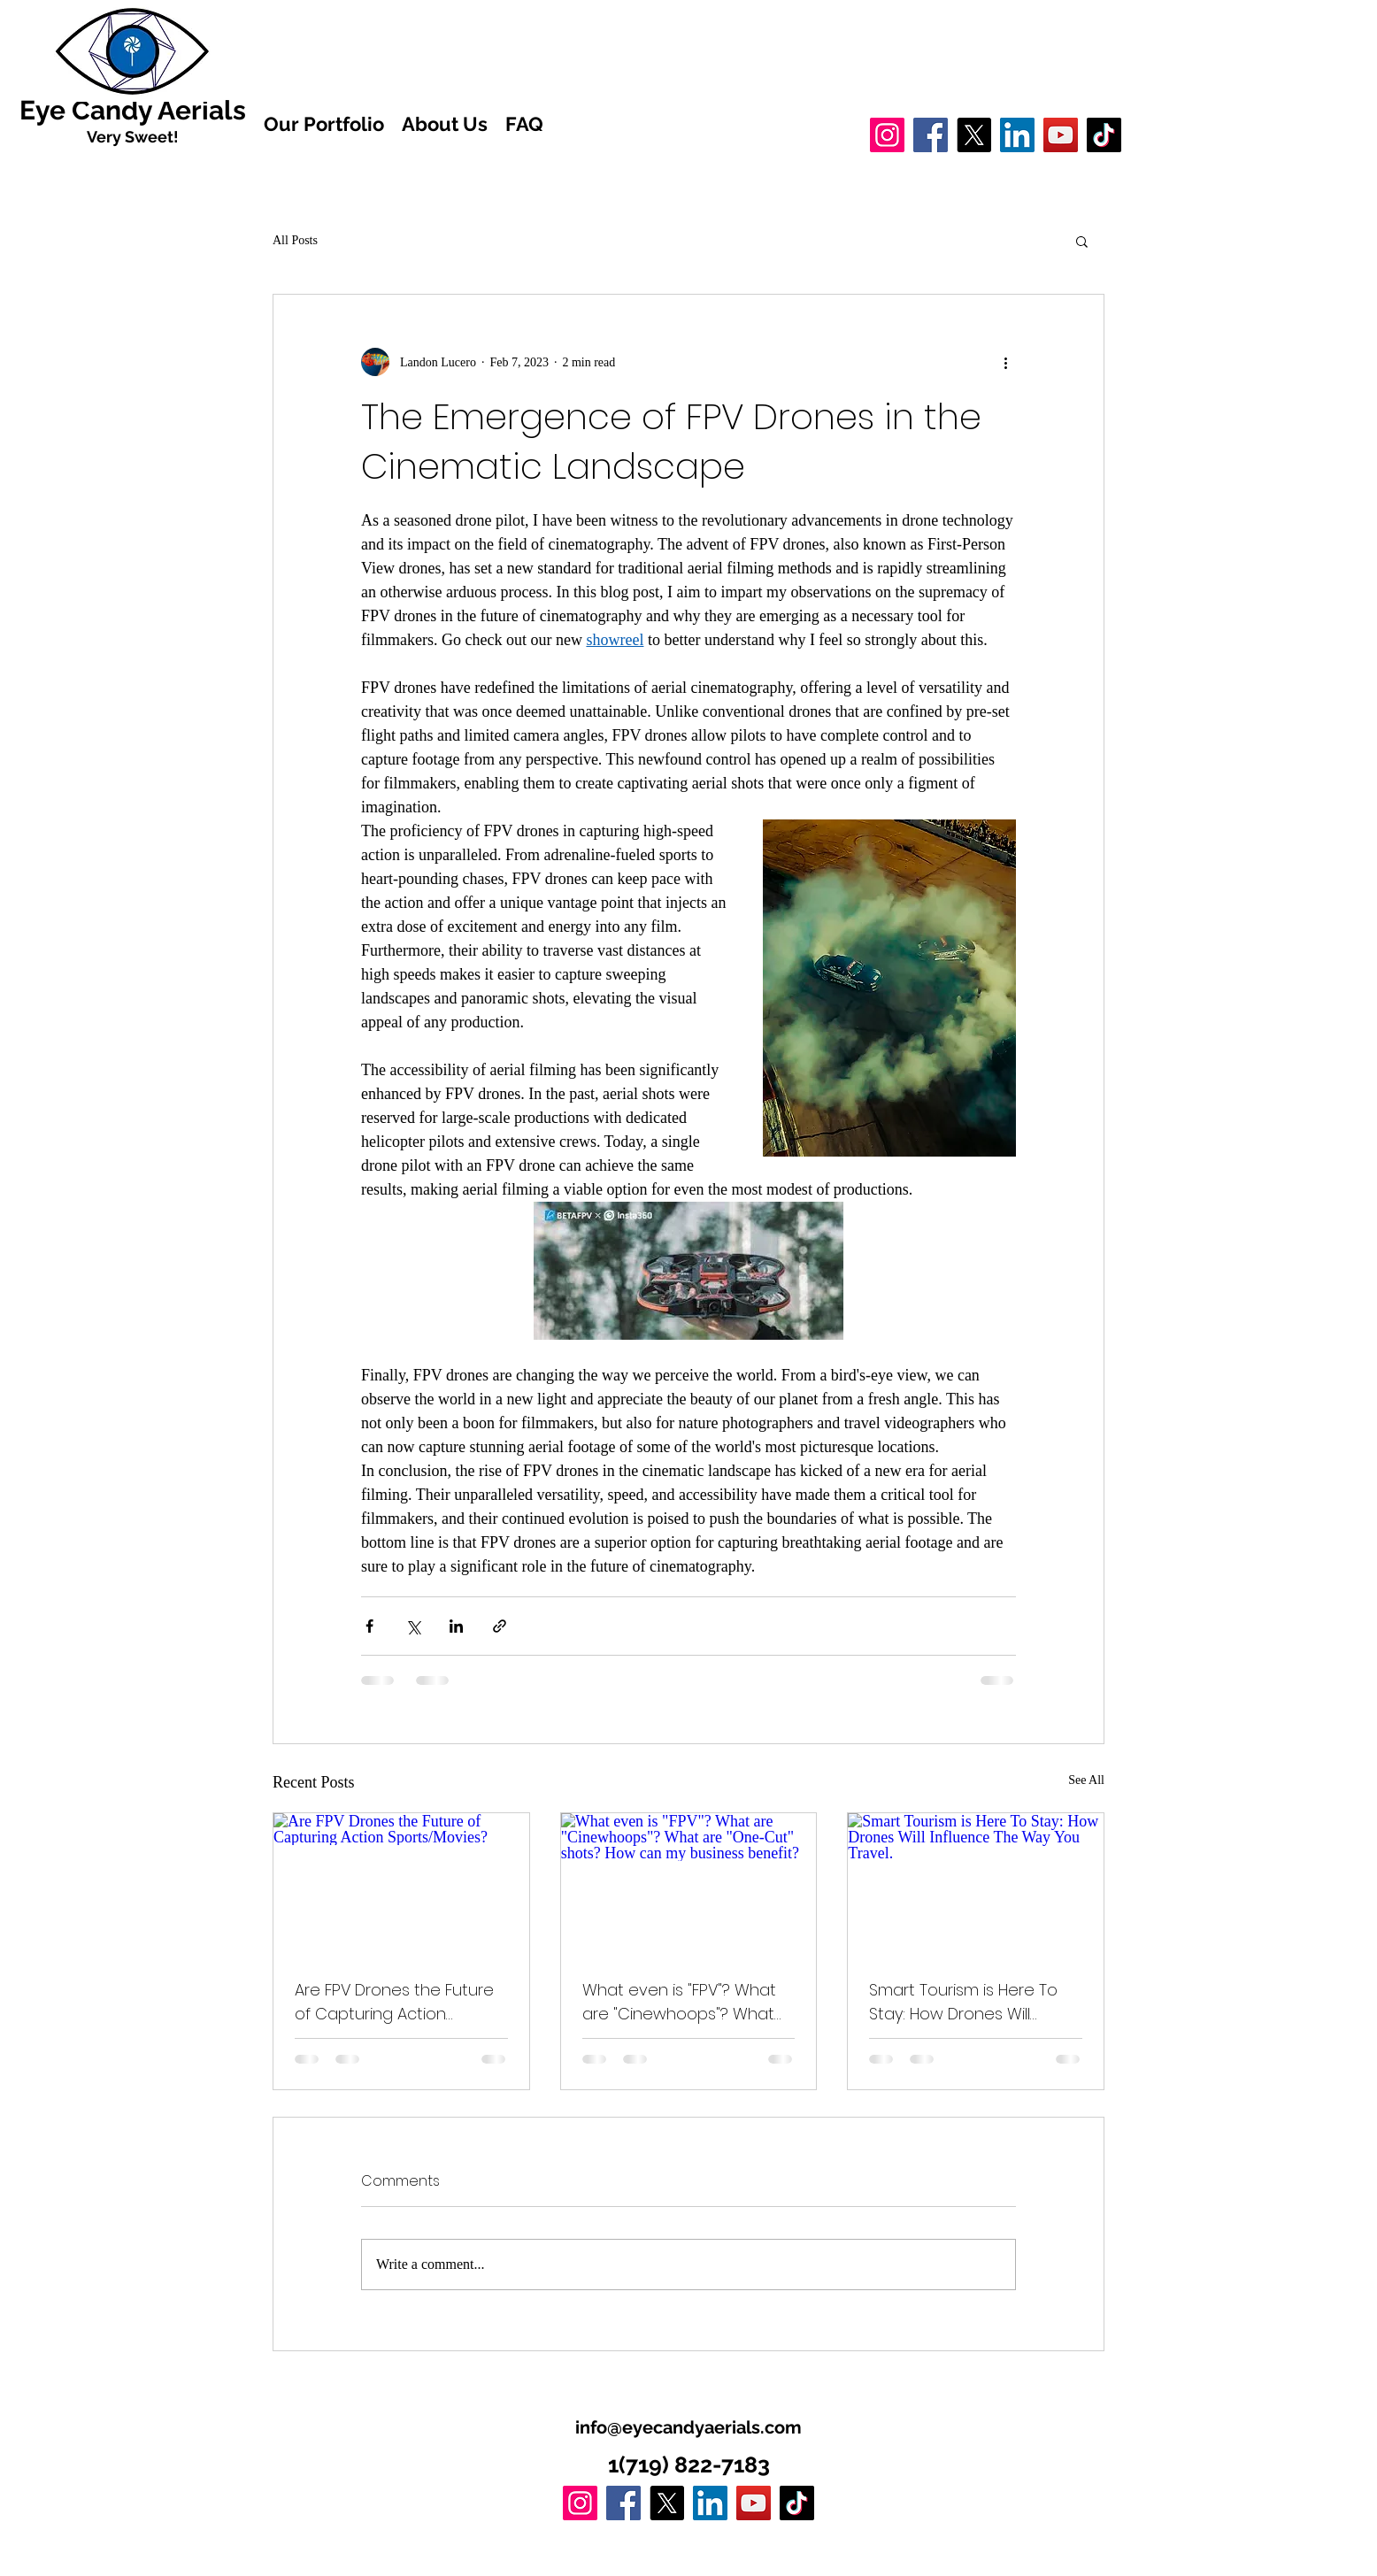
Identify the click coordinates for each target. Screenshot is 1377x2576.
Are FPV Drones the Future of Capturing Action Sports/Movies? (394, 2002)
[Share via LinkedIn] (456, 1626)
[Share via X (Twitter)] (412, 1626)
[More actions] (1005, 362)
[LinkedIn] (1017, 135)
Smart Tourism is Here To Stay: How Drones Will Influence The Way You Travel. (963, 2002)
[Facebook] (930, 135)
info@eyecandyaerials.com (688, 2427)
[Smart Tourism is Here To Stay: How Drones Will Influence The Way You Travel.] (976, 1885)
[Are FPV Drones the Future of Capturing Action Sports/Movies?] (401, 1885)
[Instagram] (887, 135)
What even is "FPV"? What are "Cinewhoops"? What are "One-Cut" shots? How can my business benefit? (682, 2002)
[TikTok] (1104, 135)
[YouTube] (1060, 135)
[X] (974, 135)
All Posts (295, 240)
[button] (1081, 241)
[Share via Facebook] (369, 1626)
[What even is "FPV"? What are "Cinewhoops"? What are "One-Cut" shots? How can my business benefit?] (689, 1885)
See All (1086, 1780)
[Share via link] (499, 1626)
